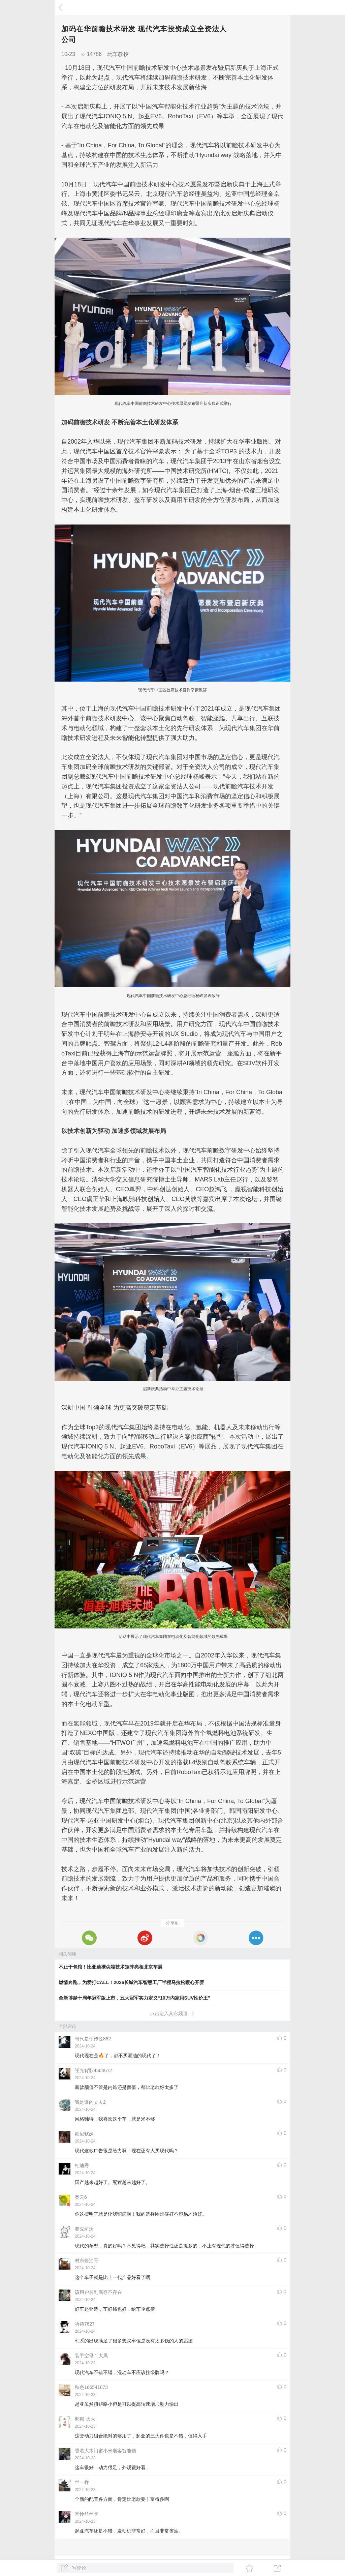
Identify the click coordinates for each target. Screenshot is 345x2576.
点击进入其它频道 (172, 2013)
